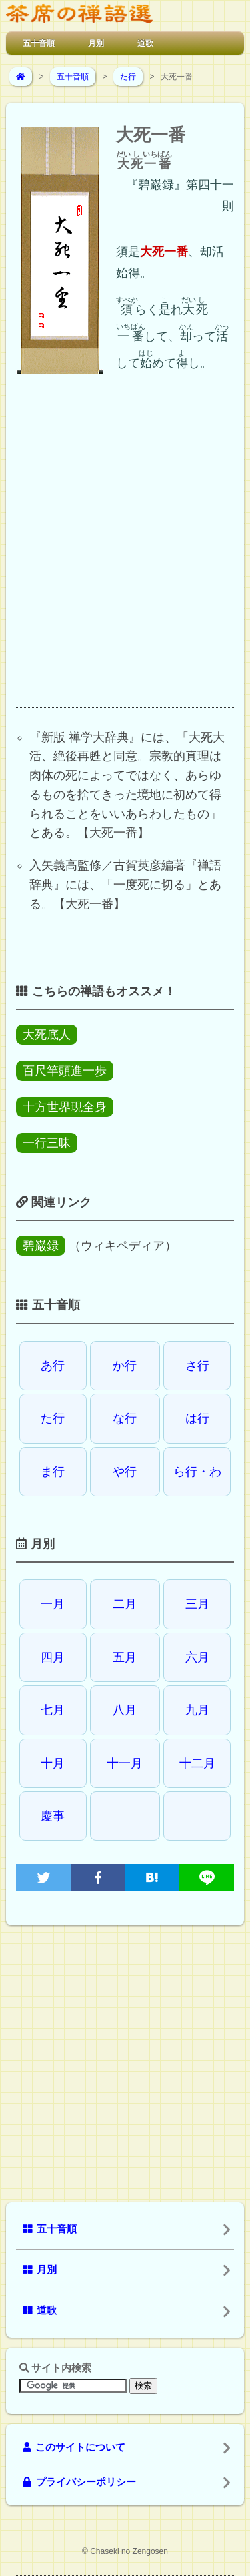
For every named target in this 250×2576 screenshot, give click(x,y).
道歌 (145, 43)
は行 (197, 1418)
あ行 (53, 1365)
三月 (197, 1604)
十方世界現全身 (65, 1107)
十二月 (197, 1763)
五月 (125, 1657)
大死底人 (47, 1034)
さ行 (197, 1365)
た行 (128, 76)
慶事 (53, 1816)
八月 (125, 1710)
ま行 (53, 1471)
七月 (53, 1710)
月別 (96, 43)
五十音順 (39, 43)
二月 (125, 1604)
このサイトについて (74, 2447)
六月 (197, 1657)
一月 (53, 1604)
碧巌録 (41, 1245)
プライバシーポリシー (79, 2482)
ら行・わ (197, 1471)
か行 (125, 1365)
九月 (197, 1710)
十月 (53, 1763)
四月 (53, 1657)
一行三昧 (47, 1143)
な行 (125, 1418)
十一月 (125, 1763)
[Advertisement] (125, 552)
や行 (125, 1471)
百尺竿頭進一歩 (65, 1071)
